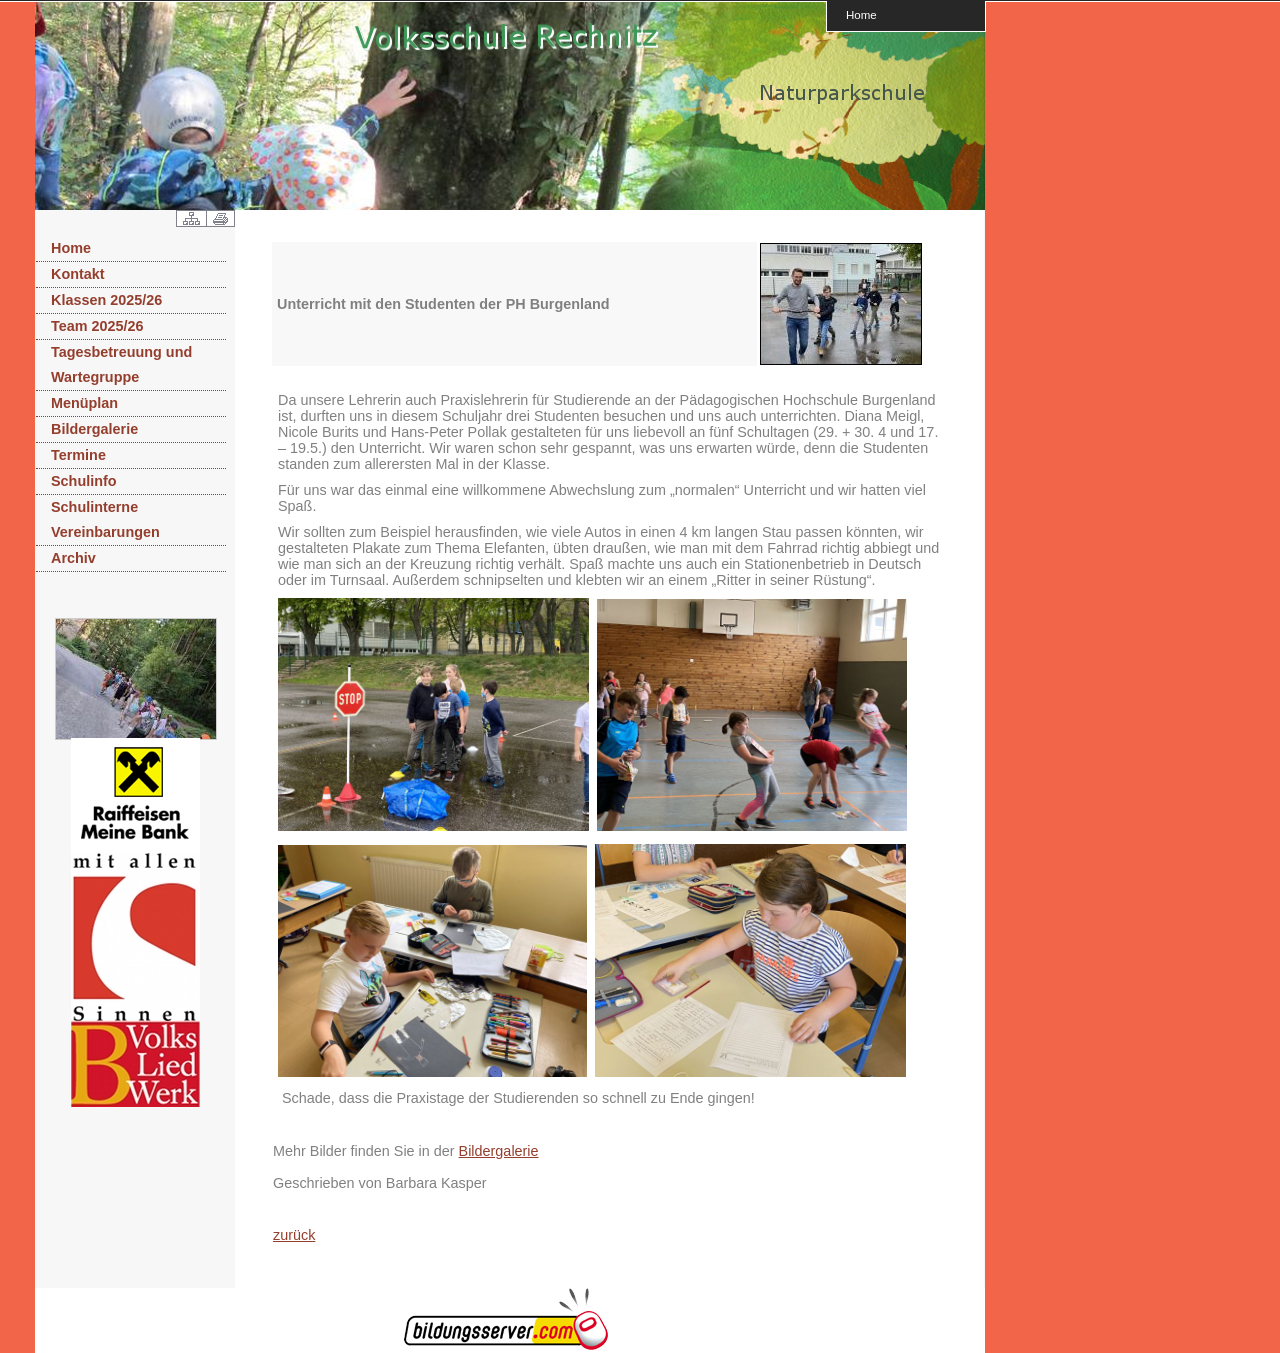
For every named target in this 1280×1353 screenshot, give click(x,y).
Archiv (73, 558)
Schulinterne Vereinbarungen (105, 519)
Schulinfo (84, 481)
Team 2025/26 (97, 326)
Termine (78, 455)
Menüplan (84, 403)
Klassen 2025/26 (106, 300)
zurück (294, 1235)
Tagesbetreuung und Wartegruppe (121, 364)
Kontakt (78, 274)
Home (861, 14)
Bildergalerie (94, 429)
